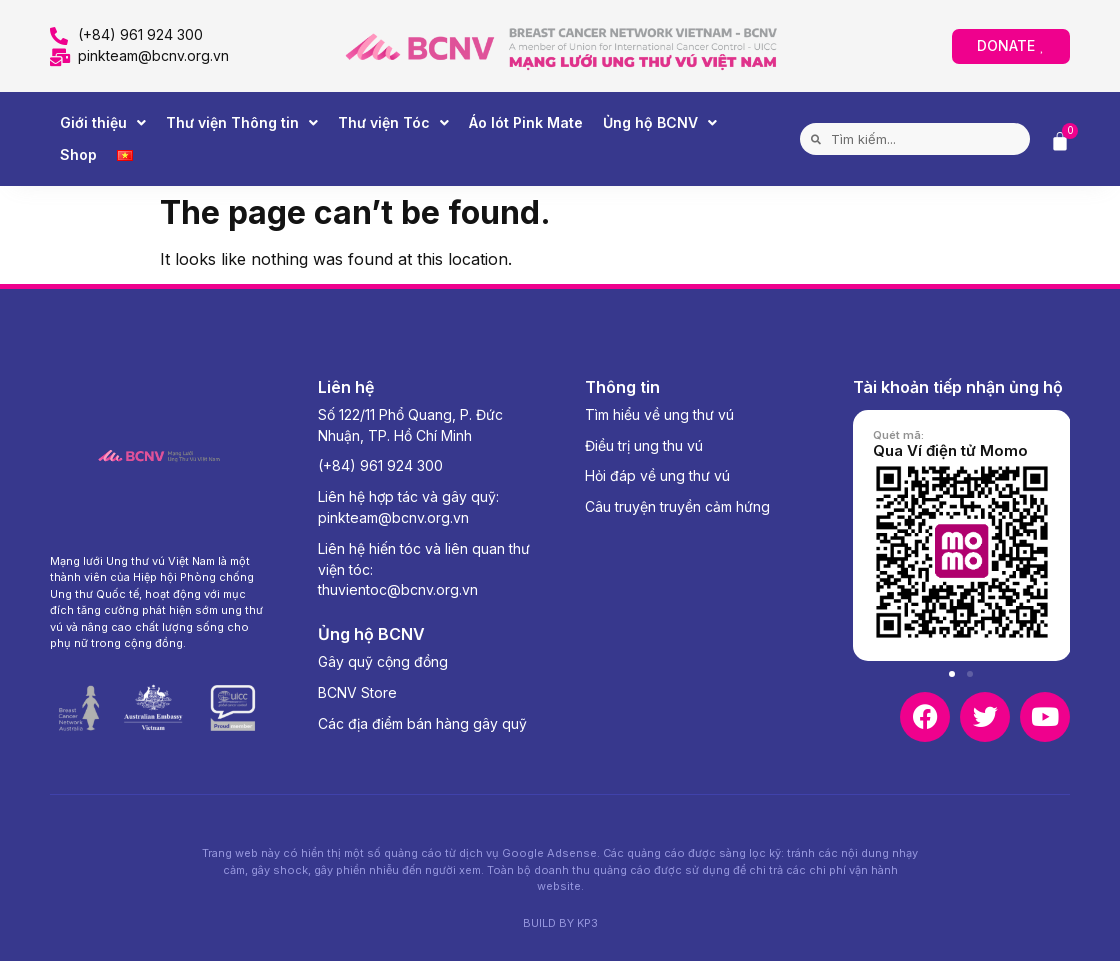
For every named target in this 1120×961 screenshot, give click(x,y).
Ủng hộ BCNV (660, 123)
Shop (78, 154)
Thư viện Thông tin (242, 123)
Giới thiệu (103, 123)
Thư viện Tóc (393, 123)
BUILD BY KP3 (560, 923)
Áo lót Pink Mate (526, 122)
